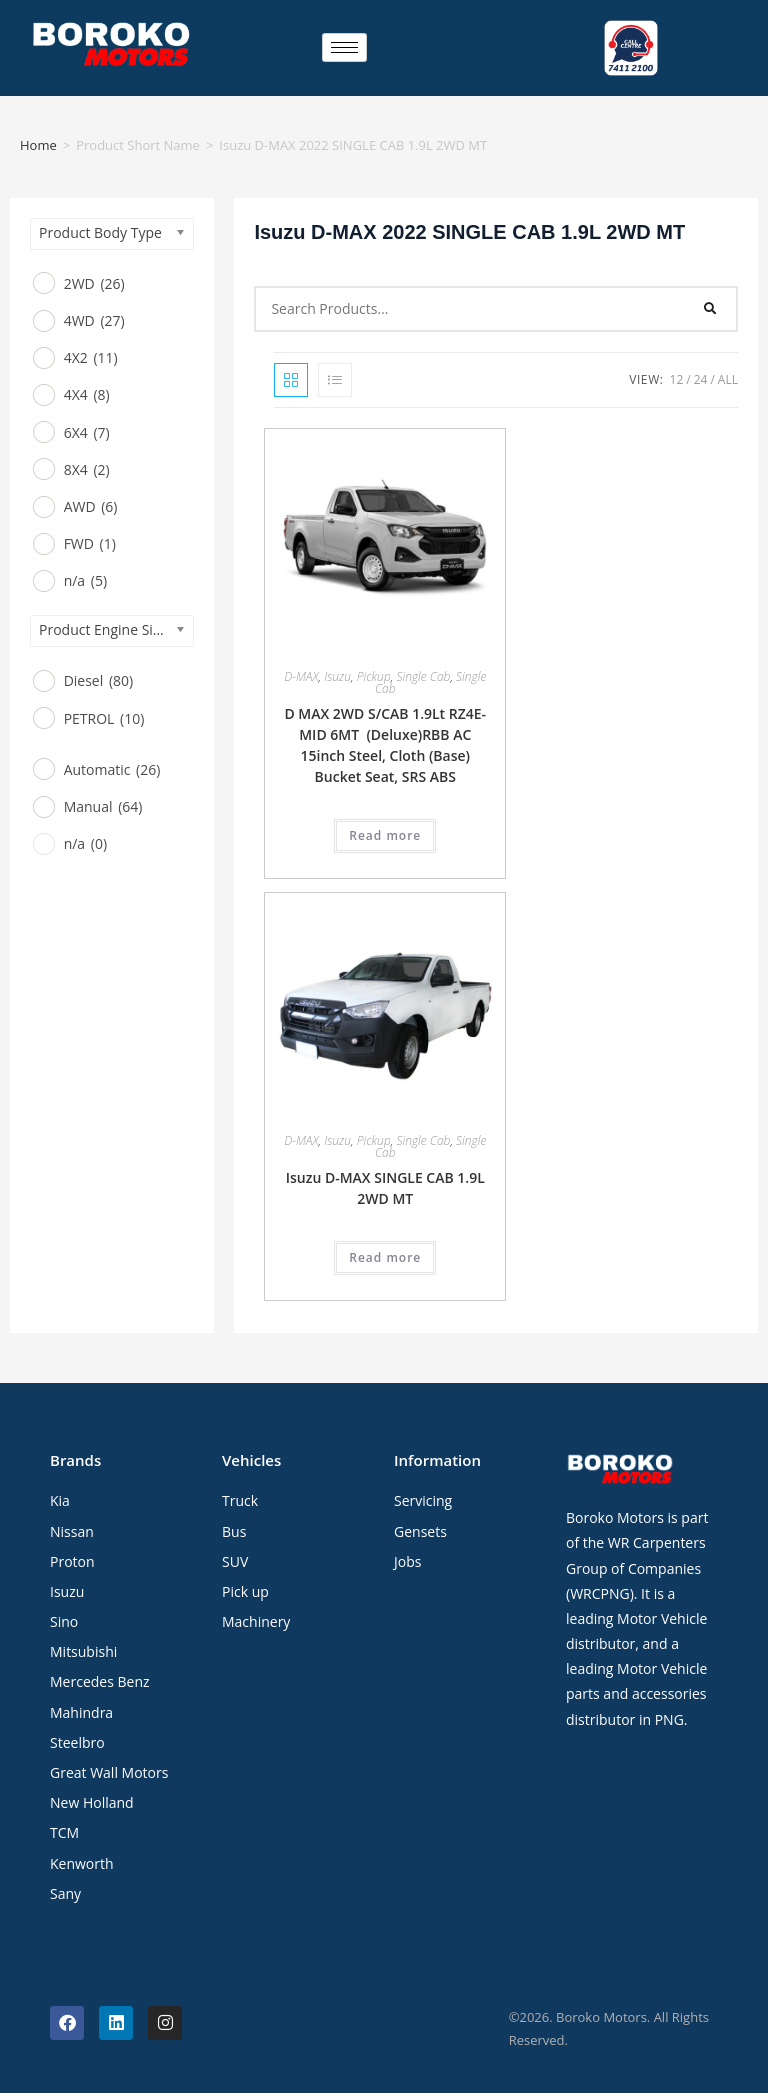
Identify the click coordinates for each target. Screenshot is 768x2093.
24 (701, 379)
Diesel (99, 680)
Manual (103, 806)
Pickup (374, 676)
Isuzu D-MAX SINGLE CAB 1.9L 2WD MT (385, 1188)
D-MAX (301, 676)
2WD (94, 283)
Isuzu (337, 676)
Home (38, 145)
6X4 (87, 432)
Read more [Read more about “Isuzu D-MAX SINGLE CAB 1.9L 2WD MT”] (385, 1257)
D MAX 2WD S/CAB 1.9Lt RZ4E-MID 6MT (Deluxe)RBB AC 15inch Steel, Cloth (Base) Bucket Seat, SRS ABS (385, 745)
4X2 (91, 357)
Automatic (112, 769)
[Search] (711, 309)
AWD (91, 506)
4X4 (87, 394)
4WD (94, 320)
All (728, 379)
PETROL (104, 718)
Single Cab (423, 676)
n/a (85, 580)
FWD (90, 543)
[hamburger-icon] (344, 47)
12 (677, 379)
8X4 (87, 469)
